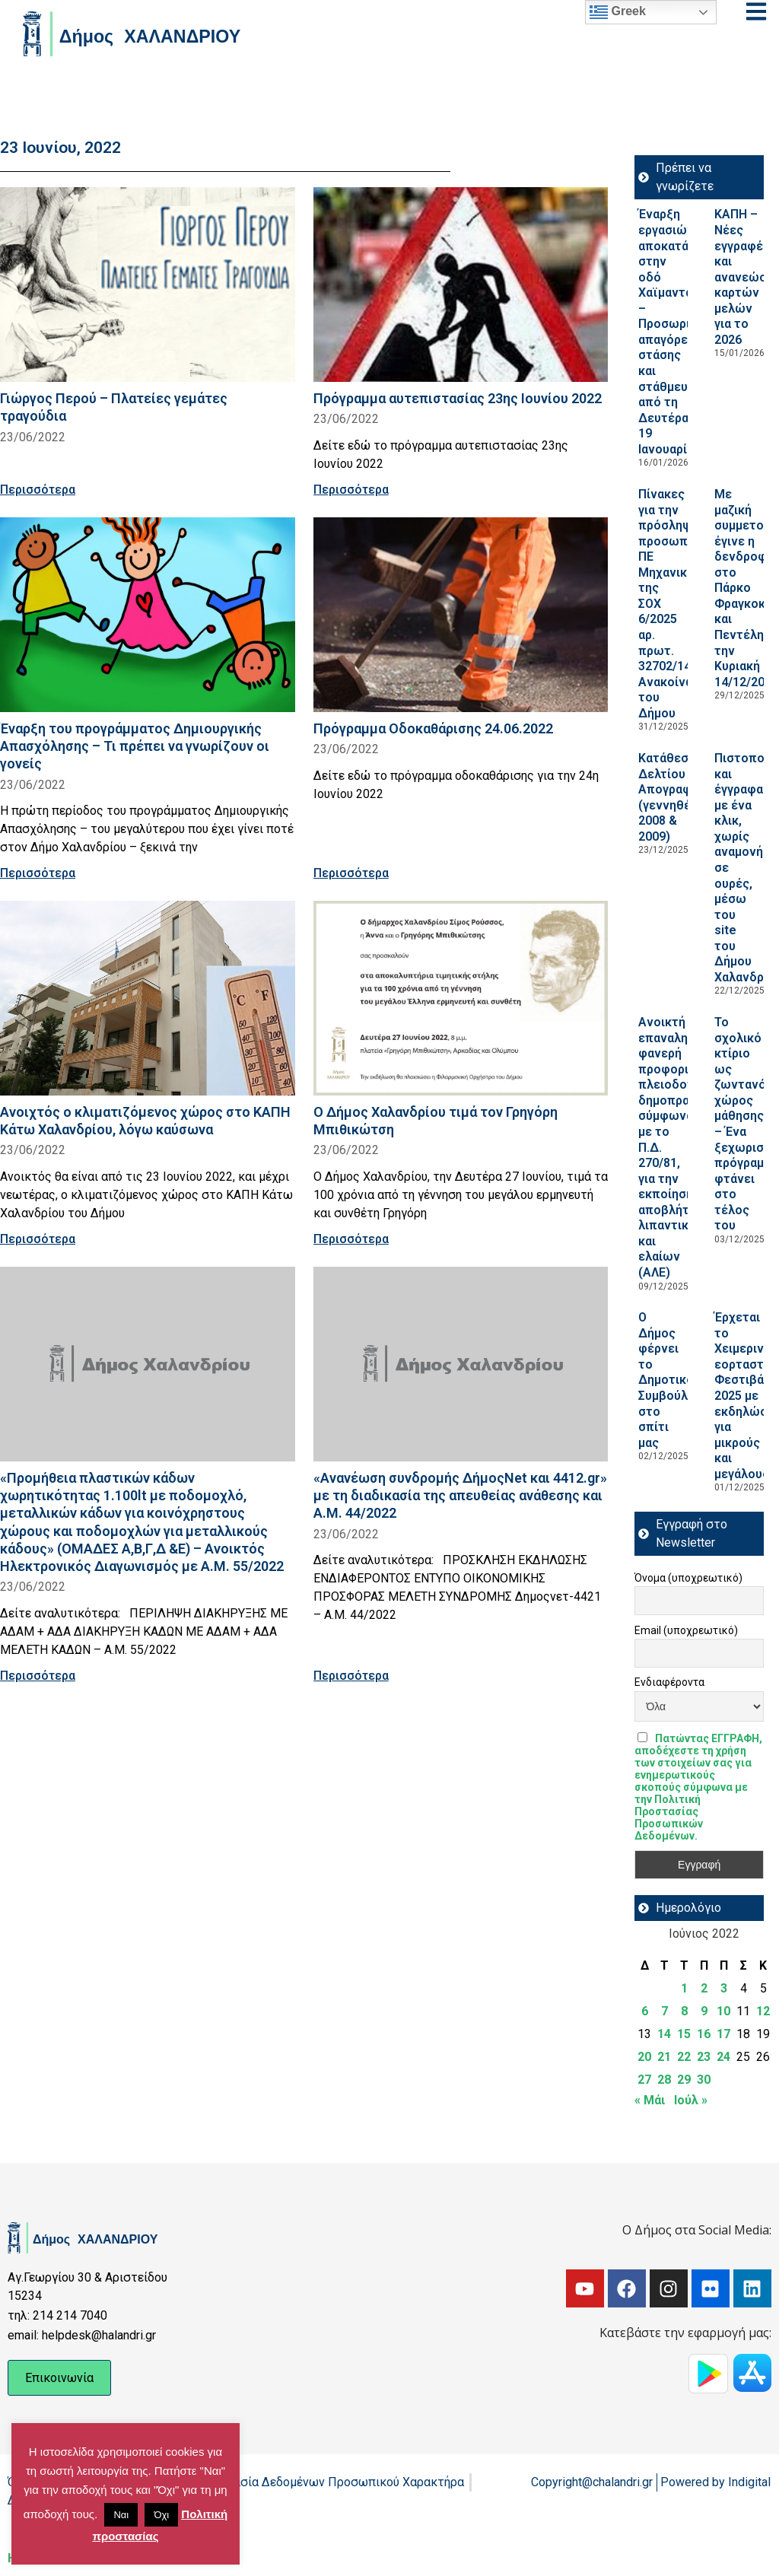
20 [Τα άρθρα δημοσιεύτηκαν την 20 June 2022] (644, 2057)
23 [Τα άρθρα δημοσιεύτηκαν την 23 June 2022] (704, 2057)
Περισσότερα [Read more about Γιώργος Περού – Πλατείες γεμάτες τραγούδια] (37, 489)
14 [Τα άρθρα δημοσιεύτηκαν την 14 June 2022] (664, 2034)
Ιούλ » (690, 2100)
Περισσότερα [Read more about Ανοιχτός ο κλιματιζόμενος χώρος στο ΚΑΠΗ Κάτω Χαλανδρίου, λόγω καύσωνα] (37, 1239)
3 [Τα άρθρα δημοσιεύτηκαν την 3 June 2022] (723, 1988)
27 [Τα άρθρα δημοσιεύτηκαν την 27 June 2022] (644, 2079)
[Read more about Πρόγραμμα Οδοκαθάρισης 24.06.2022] (461, 614)
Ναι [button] (121, 2514)
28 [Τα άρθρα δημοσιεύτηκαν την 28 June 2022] (664, 2079)
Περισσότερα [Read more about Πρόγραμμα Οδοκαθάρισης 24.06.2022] (351, 873)
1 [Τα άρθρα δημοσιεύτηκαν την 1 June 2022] (684, 1988)
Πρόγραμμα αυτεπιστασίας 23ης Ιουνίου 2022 (457, 398)
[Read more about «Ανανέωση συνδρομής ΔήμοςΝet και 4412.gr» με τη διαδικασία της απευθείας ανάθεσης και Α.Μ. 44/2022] (461, 1364)
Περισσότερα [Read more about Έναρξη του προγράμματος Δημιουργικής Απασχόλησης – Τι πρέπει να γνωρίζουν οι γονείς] (37, 873)
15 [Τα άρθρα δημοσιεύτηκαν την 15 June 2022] (684, 2034)
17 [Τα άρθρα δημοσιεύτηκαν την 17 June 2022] (723, 2034)
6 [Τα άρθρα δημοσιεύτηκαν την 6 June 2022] (644, 2011)
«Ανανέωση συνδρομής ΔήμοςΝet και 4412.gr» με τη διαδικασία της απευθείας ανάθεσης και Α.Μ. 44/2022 (460, 1495)
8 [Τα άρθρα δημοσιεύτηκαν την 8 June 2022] (684, 2011)
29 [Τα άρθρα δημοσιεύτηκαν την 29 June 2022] (684, 2079)
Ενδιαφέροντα (669, 1682)
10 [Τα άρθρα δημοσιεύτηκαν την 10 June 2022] (723, 2011)
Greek (618, 12)
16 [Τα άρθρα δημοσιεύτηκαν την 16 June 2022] (704, 2034)
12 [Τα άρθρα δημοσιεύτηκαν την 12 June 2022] (763, 2011)
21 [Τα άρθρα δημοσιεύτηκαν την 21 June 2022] (664, 2057)
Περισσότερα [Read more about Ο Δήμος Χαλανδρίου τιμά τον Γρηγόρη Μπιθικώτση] (351, 1239)
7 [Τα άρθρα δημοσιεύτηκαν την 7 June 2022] (664, 2011)
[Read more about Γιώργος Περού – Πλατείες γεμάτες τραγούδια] (147, 284)
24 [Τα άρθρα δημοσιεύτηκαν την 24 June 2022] (723, 2057)
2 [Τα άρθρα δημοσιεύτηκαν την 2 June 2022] (704, 1988)
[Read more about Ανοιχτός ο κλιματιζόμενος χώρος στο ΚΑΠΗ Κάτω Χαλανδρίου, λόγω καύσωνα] (147, 998)
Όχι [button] (161, 2514)
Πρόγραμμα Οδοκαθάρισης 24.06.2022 (433, 728)
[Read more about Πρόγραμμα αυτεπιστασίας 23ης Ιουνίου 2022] (461, 284)
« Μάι (649, 2100)
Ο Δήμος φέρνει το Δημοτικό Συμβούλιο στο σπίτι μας (668, 1380)
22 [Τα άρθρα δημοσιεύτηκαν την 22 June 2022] (684, 2057)
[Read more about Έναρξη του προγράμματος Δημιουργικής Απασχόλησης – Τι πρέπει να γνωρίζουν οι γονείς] (147, 614)
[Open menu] (756, 11)
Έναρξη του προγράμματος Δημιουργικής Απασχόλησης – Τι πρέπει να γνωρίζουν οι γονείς (134, 745)
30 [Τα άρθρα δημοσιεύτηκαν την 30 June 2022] (704, 2079)
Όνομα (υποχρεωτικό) (688, 1578)
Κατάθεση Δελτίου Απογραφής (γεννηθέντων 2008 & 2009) (680, 797)
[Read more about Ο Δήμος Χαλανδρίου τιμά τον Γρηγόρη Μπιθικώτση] (461, 998)
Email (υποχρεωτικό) (686, 1630)
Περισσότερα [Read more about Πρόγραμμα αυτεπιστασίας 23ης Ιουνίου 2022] (351, 489)
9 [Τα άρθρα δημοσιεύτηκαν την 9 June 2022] (704, 2011)
